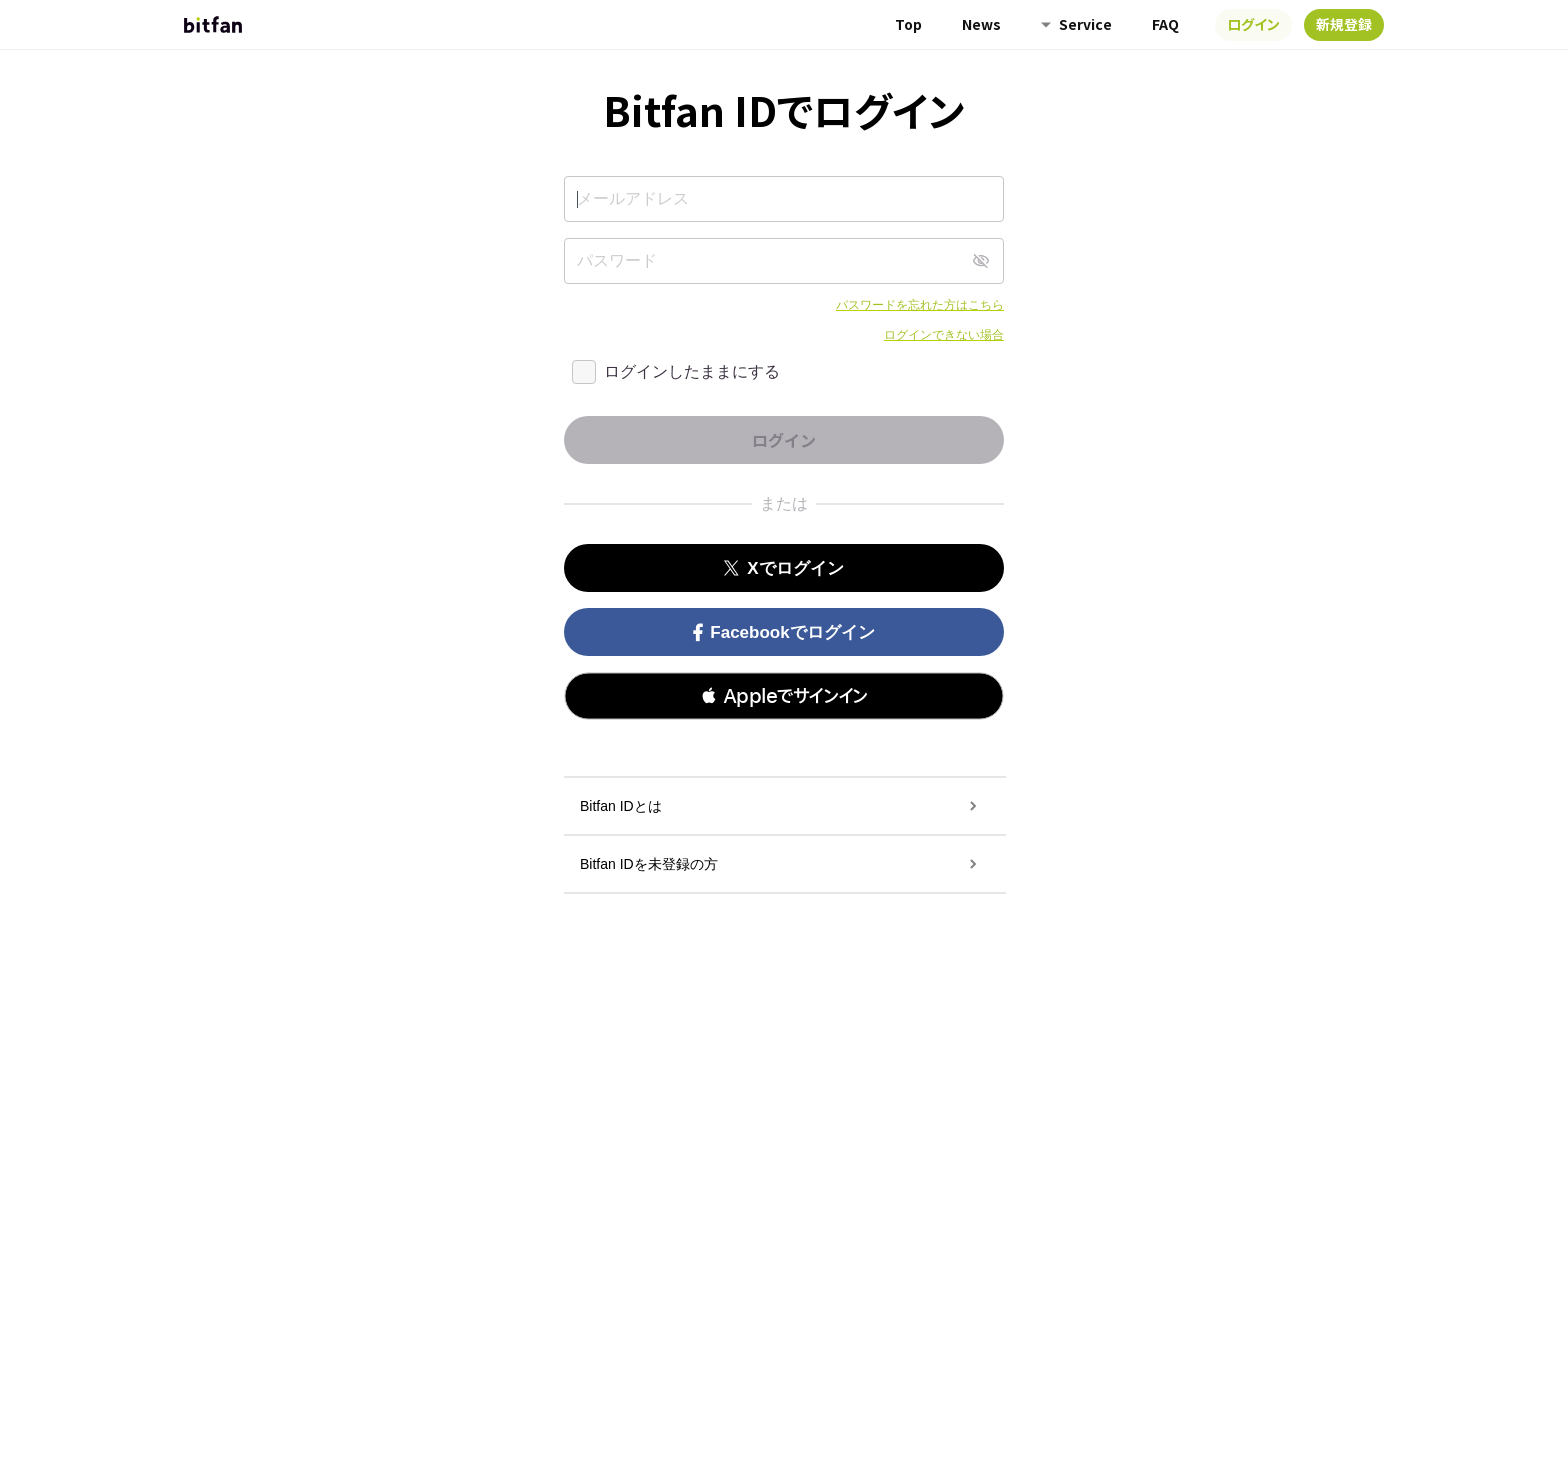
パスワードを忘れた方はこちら (920, 305)
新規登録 (1344, 24)
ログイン (1253, 24)
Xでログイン (783, 568)
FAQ (1165, 24)
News (981, 24)
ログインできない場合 (944, 335)
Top (908, 24)
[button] (784, 696)
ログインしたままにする (692, 371)
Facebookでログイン (783, 632)
